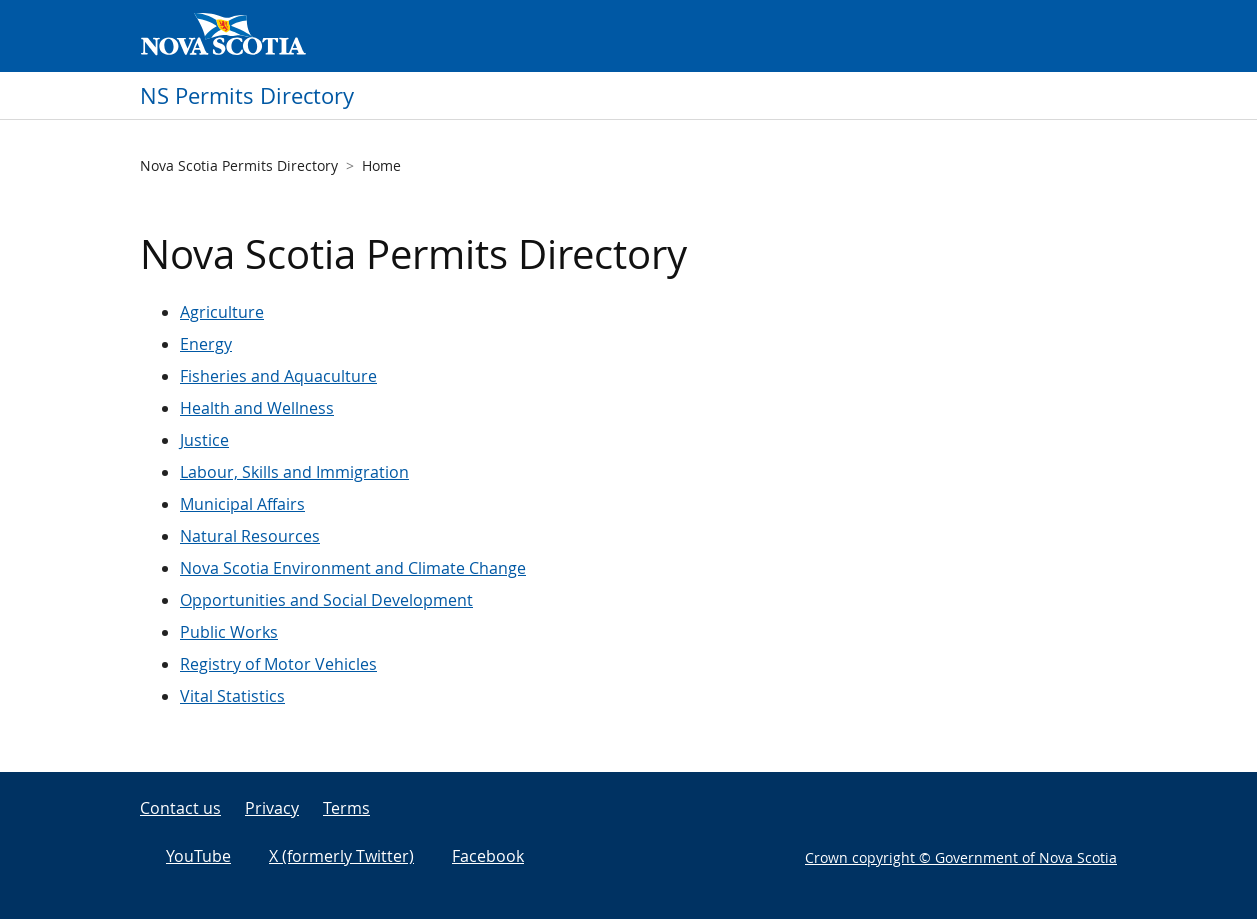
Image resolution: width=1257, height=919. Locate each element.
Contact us (180, 808)
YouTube (198, 856)
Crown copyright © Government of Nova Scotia (961, 857)
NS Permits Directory (247, 95)
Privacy (272, 808)
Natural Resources (250, 536)
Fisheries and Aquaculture (278, 376)
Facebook (488, 856)
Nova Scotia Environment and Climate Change (353, 568)
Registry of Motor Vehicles (278, 664)
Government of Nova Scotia (223, 36)
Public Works (229, 632)
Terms (346, 808)
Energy (206, 344)
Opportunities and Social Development (326, 600)
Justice (204, 440)
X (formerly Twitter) (341, 856)
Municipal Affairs (242, 504)
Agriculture (222, 312)
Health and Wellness (257, 408)
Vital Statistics (232, 696)
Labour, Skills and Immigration (294, 472)
